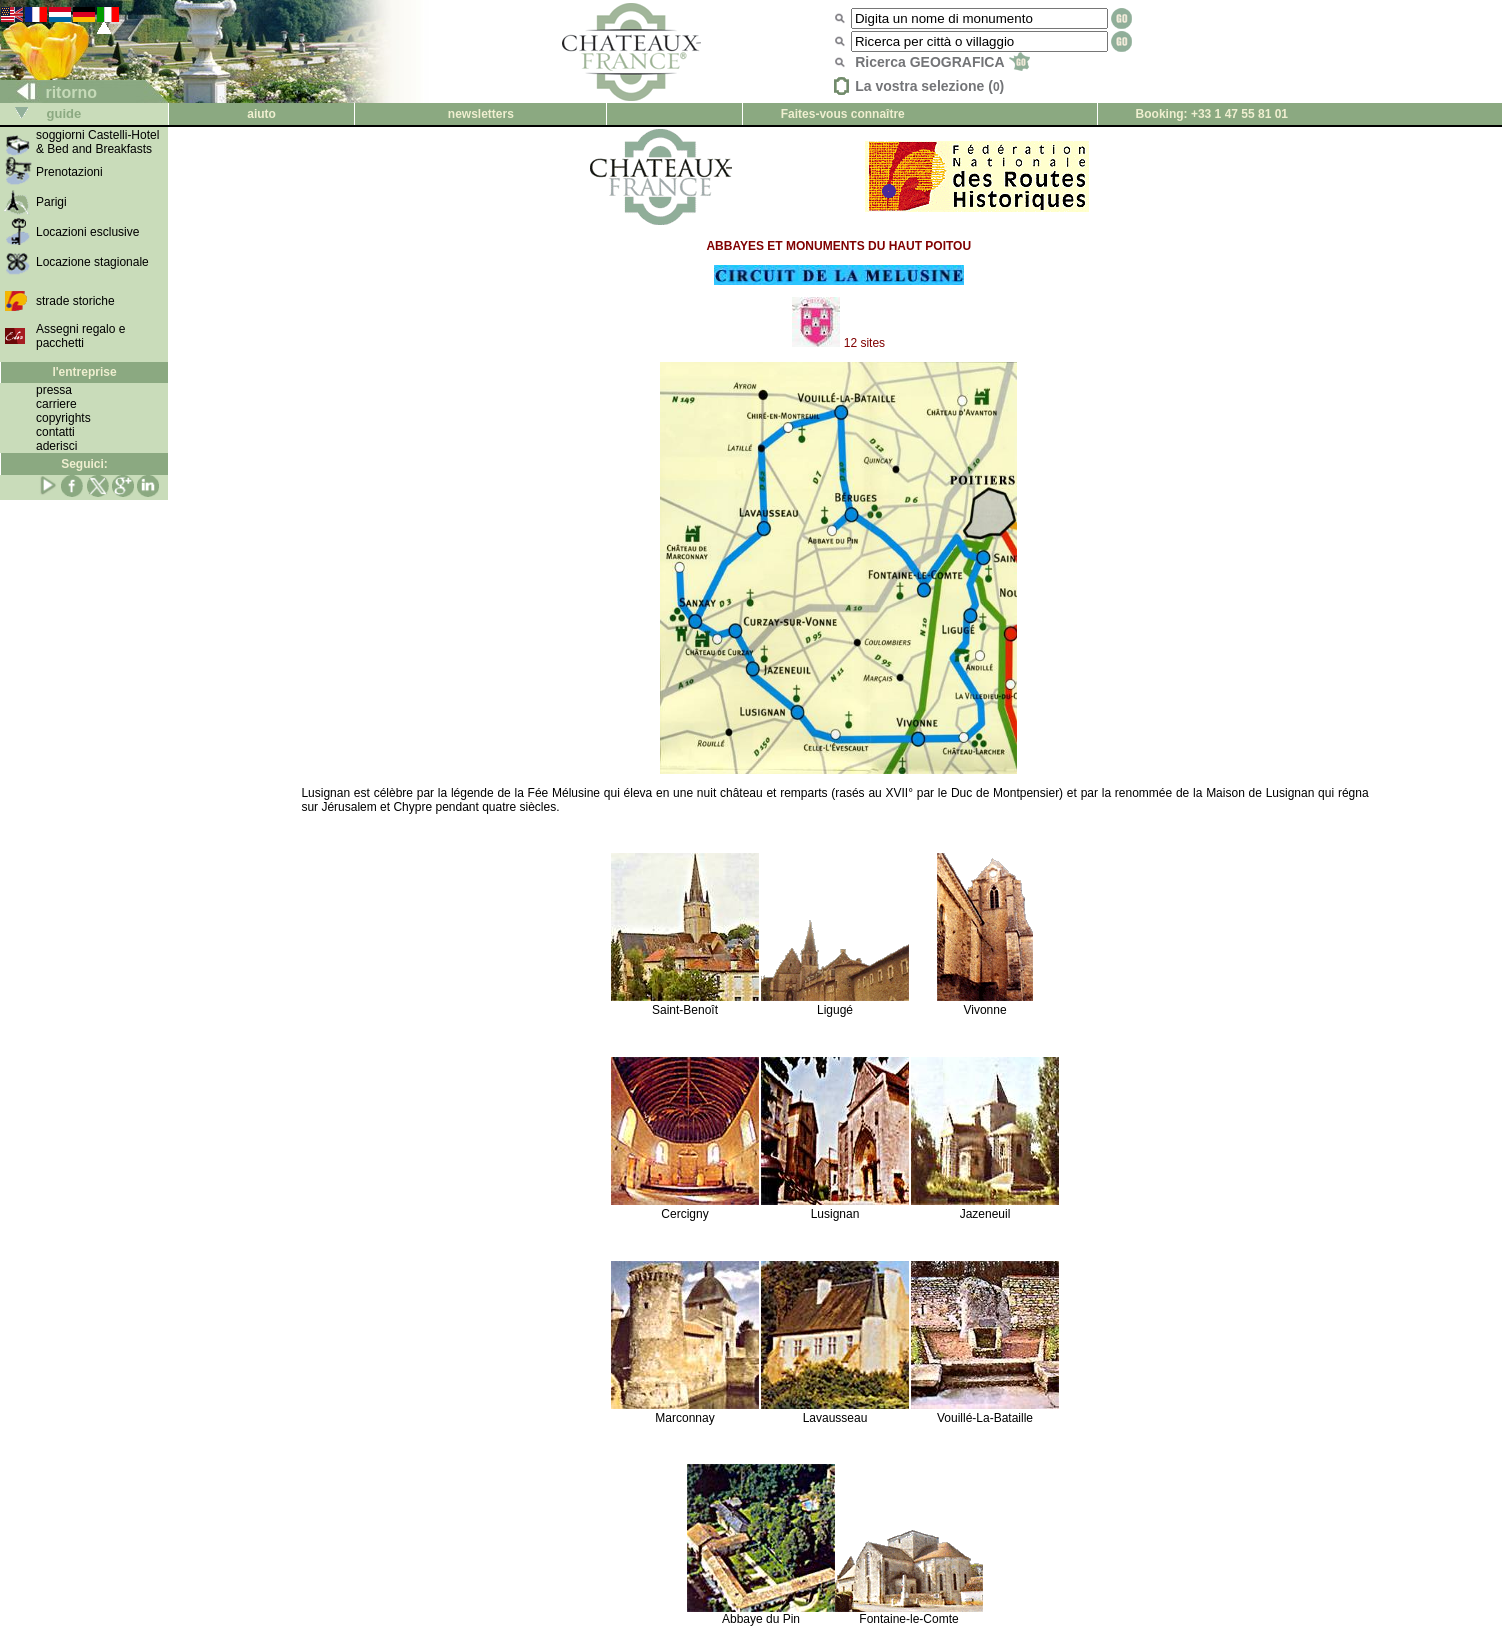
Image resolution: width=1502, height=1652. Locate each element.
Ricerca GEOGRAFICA (942, 62)
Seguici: (84, 464)
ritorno (49, 92)
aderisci (56, 446)
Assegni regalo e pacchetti (80, 336)
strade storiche (75, 301)
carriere (56, 404)
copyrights (63, 418)
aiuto (261, 114)
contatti (55, 432)
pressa (54, 390)
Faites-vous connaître (843, 114)
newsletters (481, 114)
